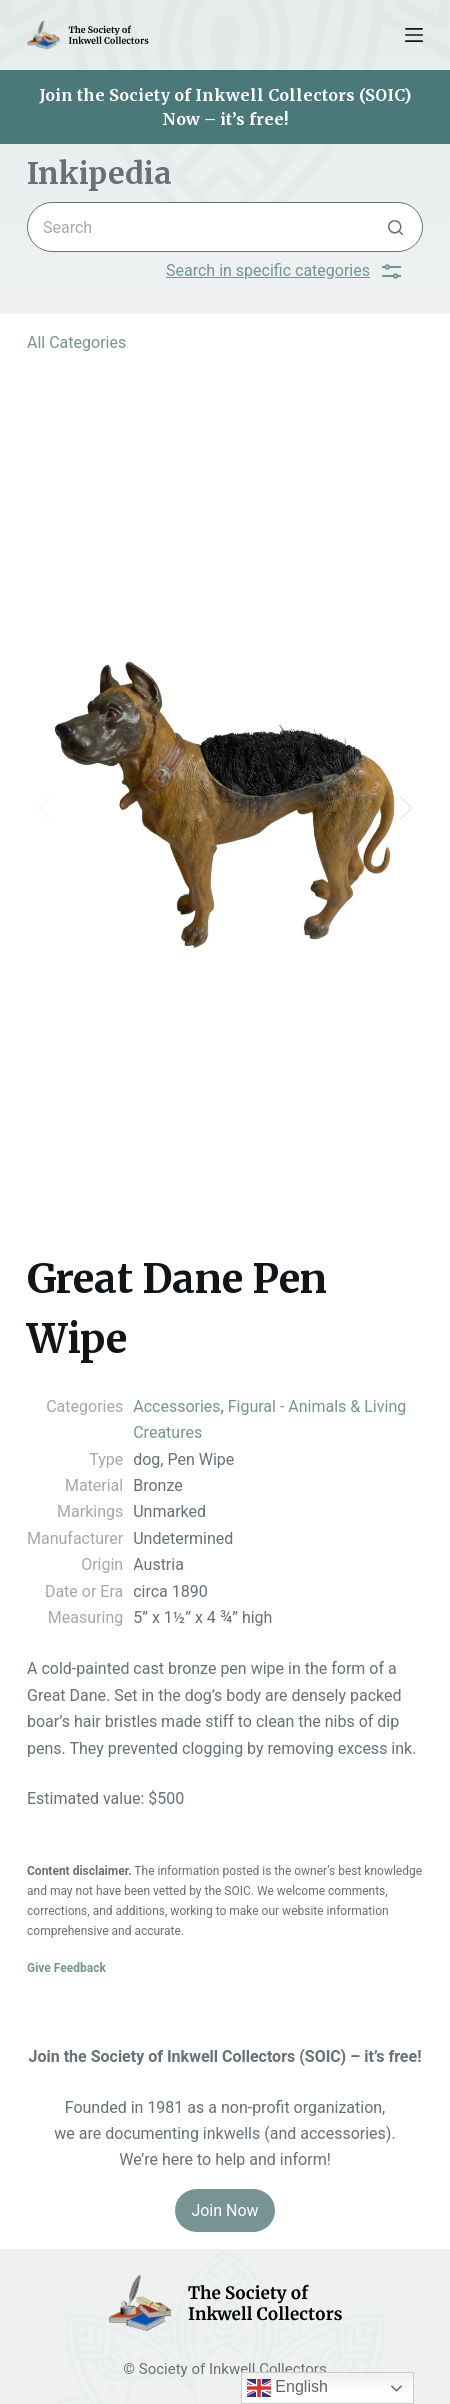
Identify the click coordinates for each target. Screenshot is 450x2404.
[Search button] (395, 227)
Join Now (224, 2210)
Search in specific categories (283, 271)
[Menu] (414, 35)
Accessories (176, 1406)
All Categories (76, 342)
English (287, 2388)
